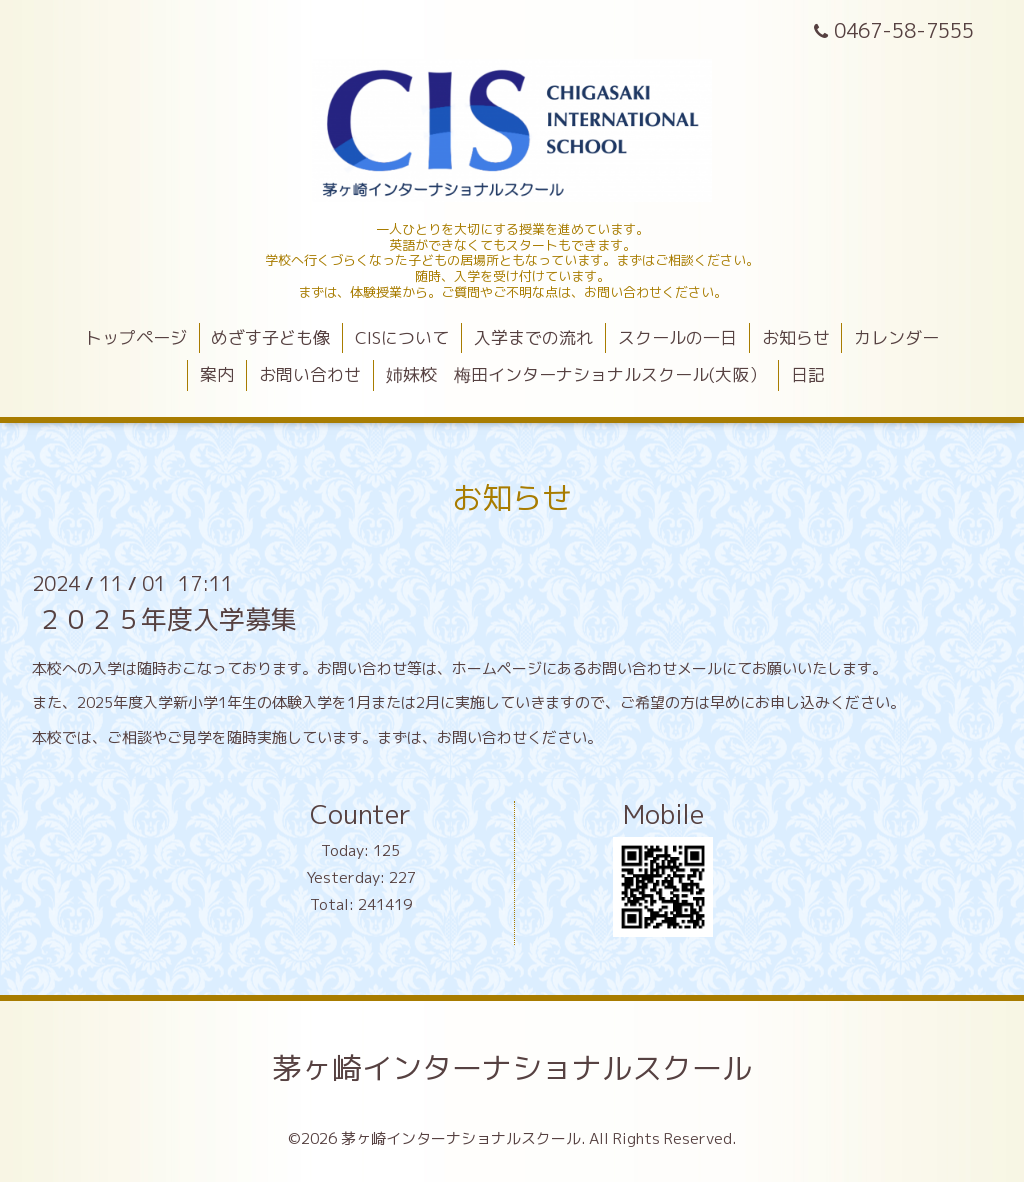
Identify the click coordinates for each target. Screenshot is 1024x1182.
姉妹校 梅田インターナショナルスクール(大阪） (576, 374)
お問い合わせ (310, 374)
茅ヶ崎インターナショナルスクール (512, 1068)
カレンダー (896, 337)
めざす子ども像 (270, 337)
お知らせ (796, 337)
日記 (808, 374)
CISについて (402, 337)
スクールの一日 (677, 337)
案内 (217, 374)
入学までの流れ (533, 337)
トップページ (136, 337)
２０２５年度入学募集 (167, 618)
